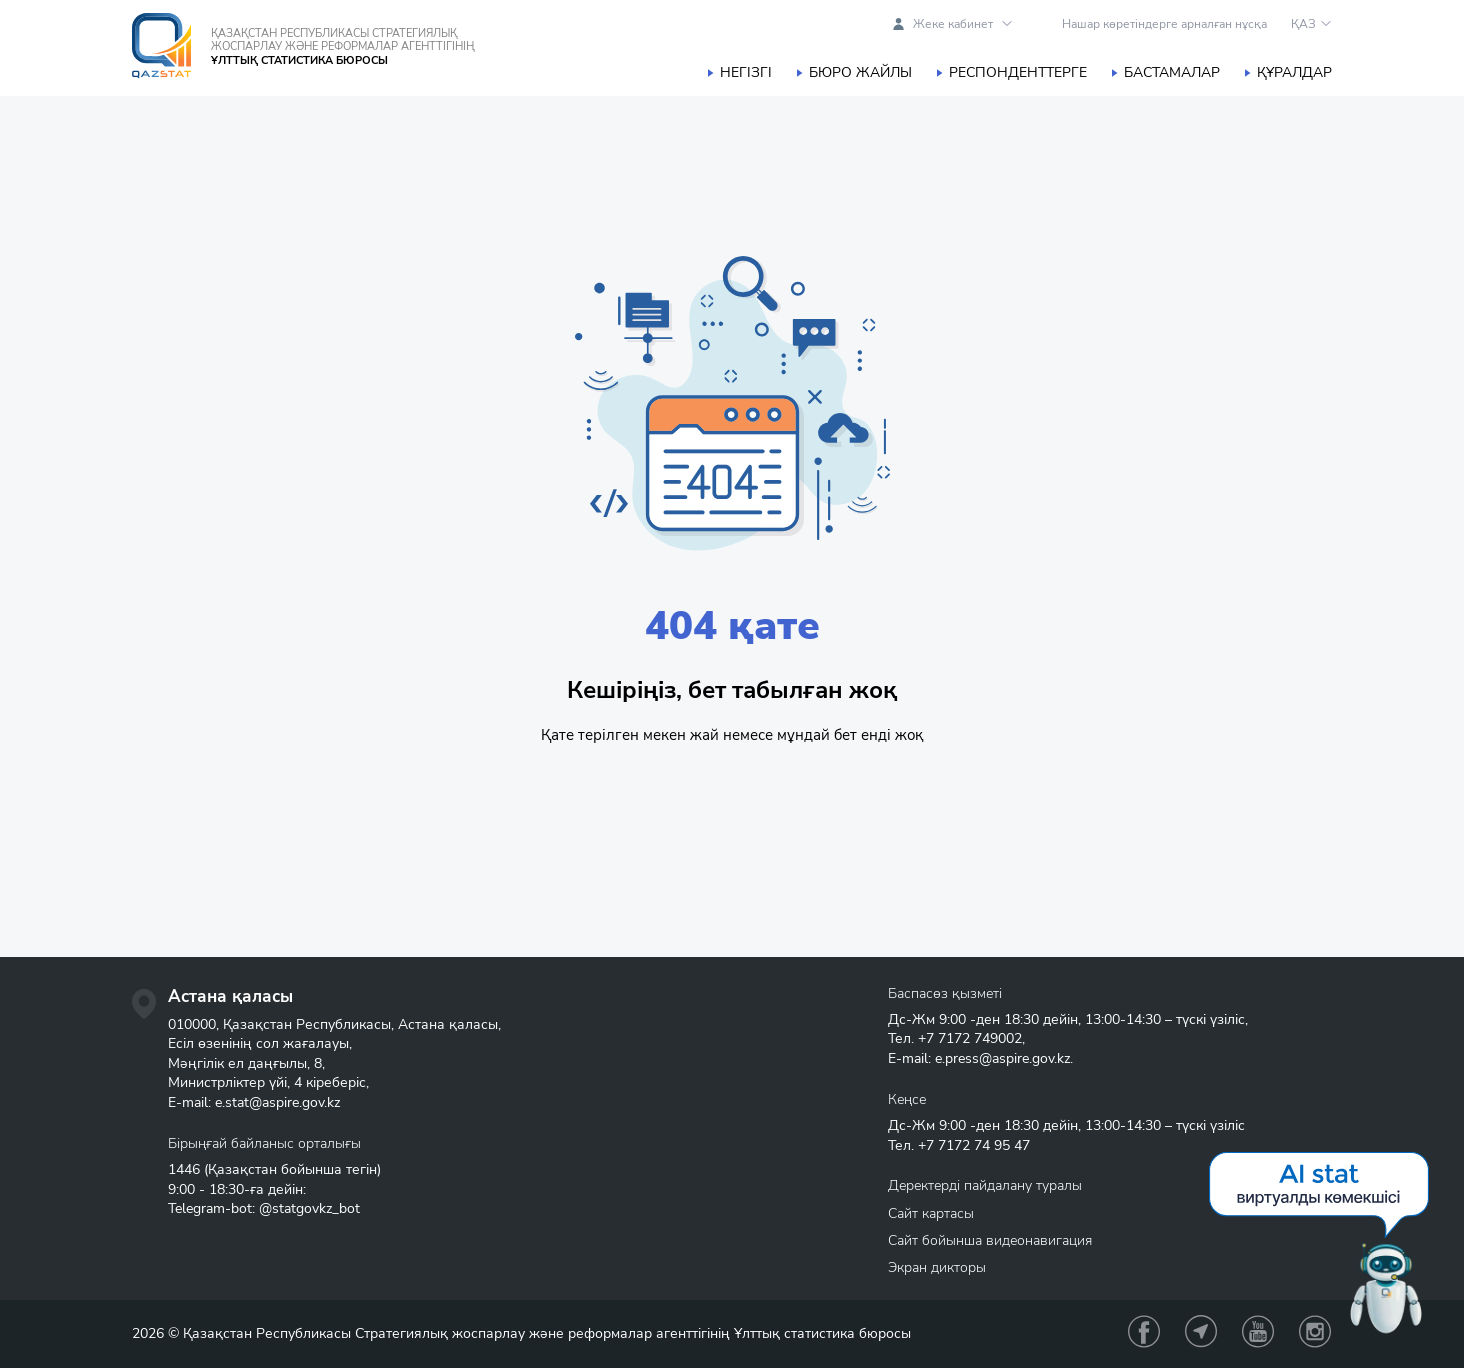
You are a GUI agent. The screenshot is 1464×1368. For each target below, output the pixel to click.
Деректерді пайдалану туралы (985, 1185)
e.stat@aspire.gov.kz (277, 1102)
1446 (184, 1169)
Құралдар (1294, 72)
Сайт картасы (931, 1213)
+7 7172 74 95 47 (974, 1145)
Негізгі (746, 72)
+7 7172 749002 (970, 1038)
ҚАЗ (1303, 24)
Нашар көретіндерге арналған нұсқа (1164, 24)
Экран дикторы (937, 1267)
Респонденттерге (1018, 72)
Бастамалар (1172, 72)
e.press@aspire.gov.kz (1002, 1058)
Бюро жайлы (860, 72)
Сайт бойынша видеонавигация (990, 1240)
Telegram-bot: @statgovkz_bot (264, 1208)
